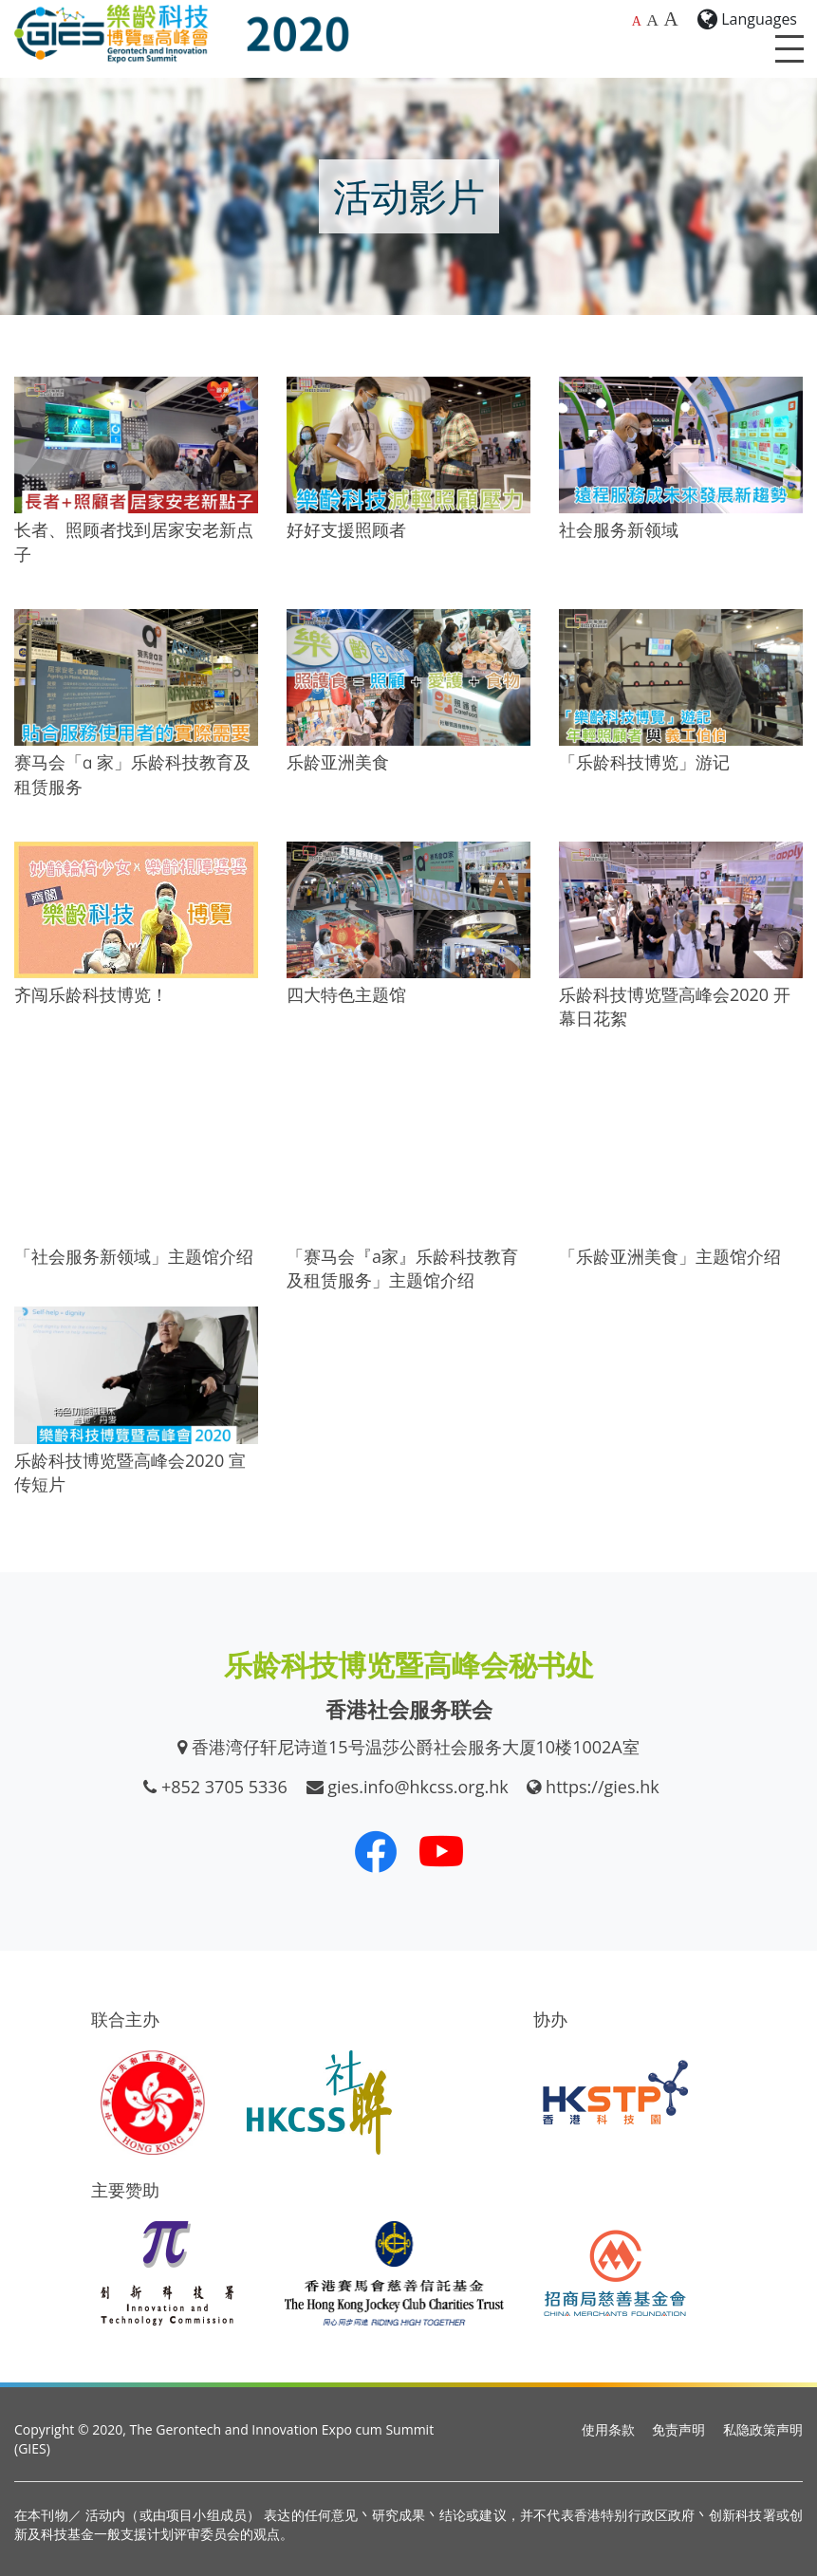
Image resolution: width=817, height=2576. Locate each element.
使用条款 (608, 2429)
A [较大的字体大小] (652, 19)
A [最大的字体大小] (670, 19)
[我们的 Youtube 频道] (441, 1851)
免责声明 (678, 2429)
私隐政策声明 (763, 2429)
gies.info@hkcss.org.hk (418, 1786)
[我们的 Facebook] (375, 1851)
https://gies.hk (602, 1786)
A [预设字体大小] (636, 21)
